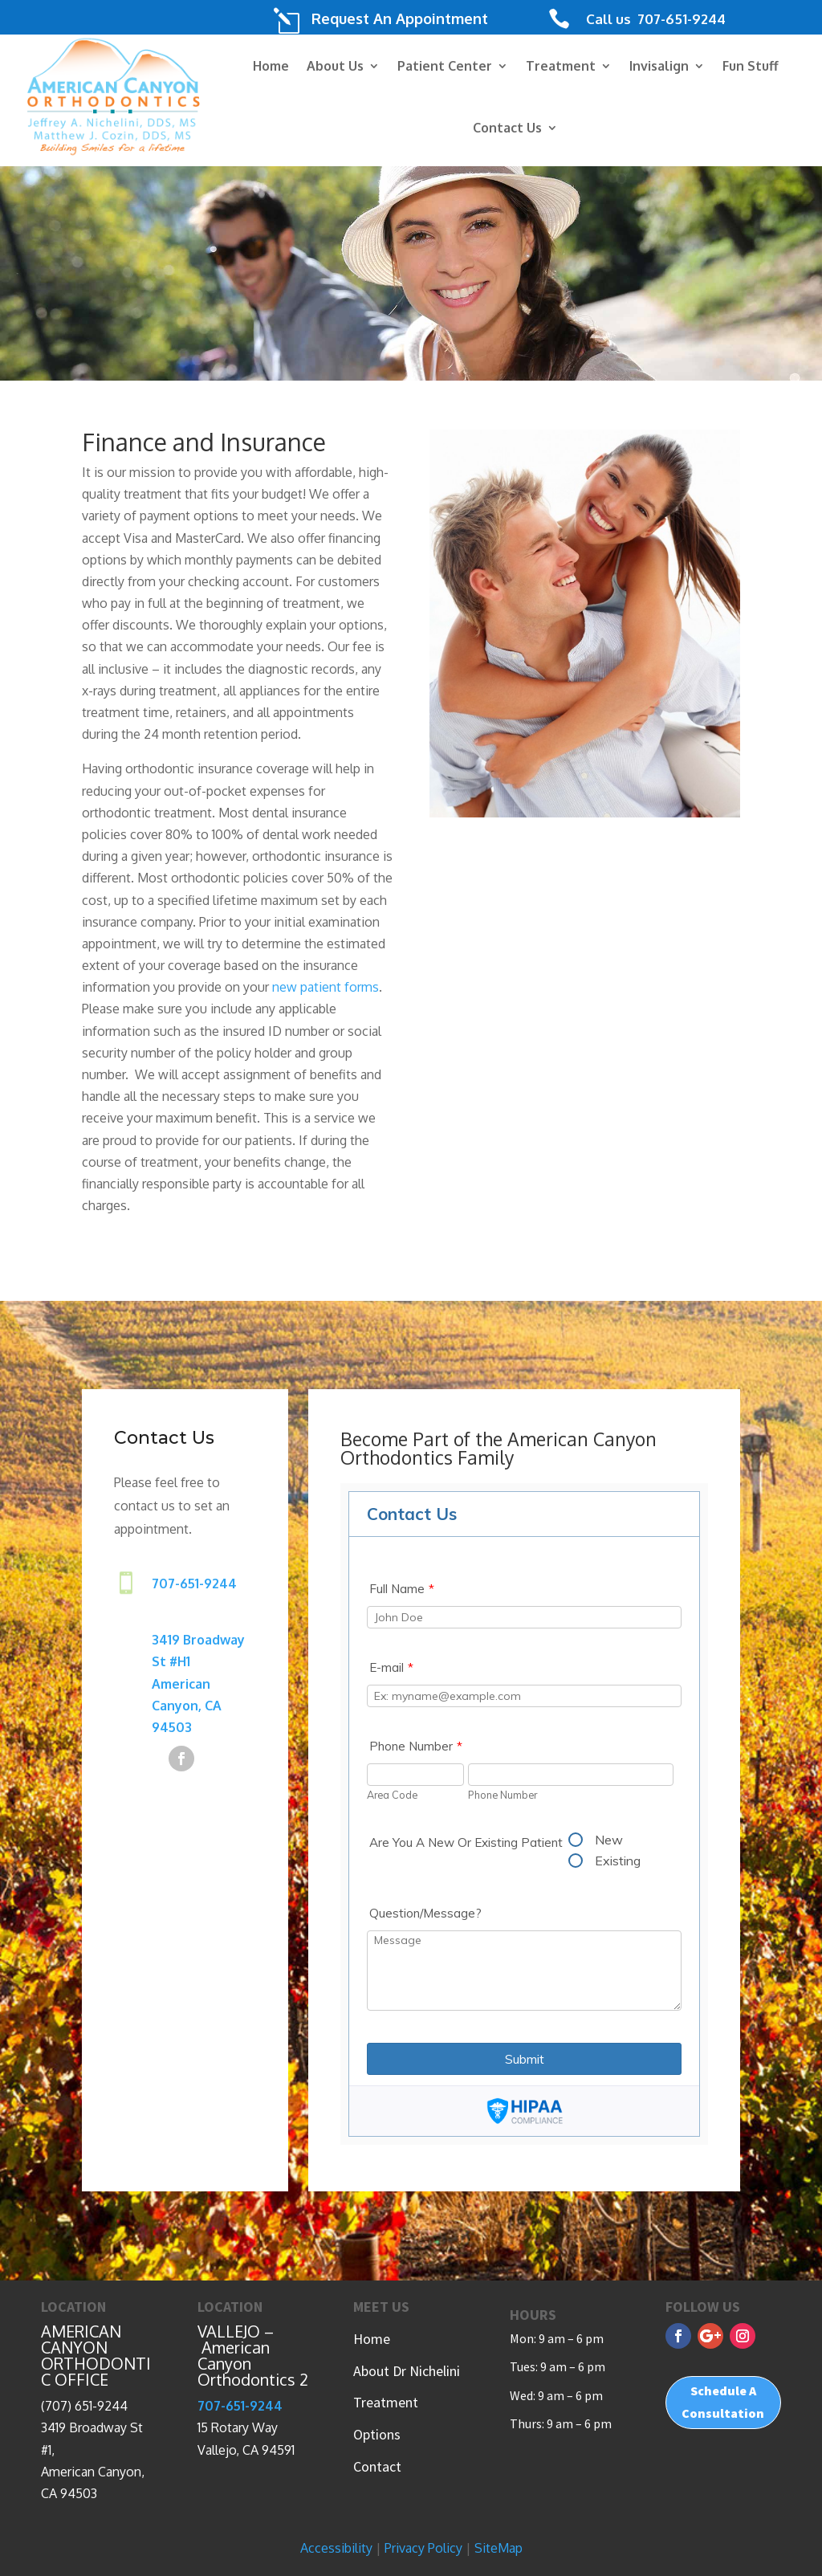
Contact (377, 2466)
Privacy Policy (423, 2548)
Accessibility (336, 2548)
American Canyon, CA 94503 (187, 1706)
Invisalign (659, 66)
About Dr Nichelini (406, 2371)
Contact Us (507, 128)
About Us (335, 66)
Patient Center (444, 66)
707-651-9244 (680, 18)
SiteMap (498, 2548)
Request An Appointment (399, 18)
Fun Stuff (750, 66)
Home (271, 66)
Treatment (561, 66)
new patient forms (325, 987)
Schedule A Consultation (723, 2401)
